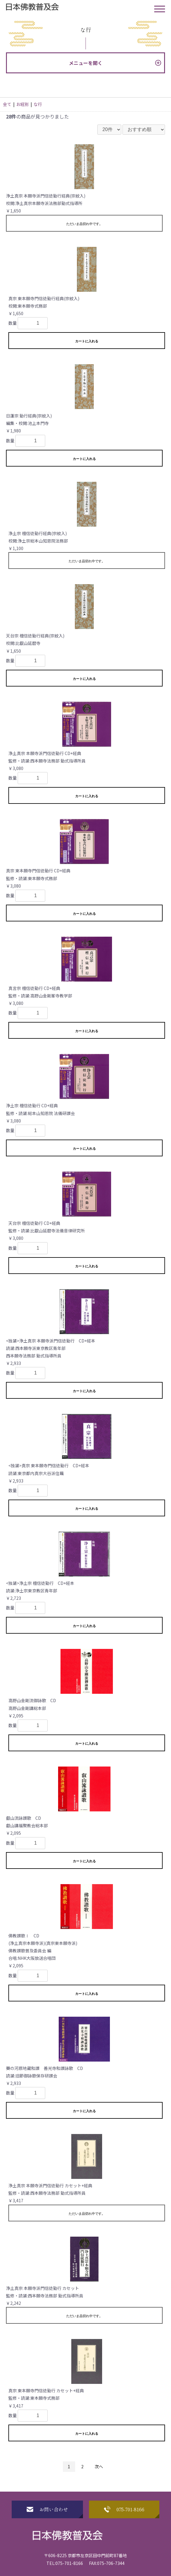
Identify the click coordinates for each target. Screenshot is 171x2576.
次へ (99, 2466)
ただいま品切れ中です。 (84, 224)
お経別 (22, 104)
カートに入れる (86, 341)
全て (7, 104)
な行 (38, 104)
